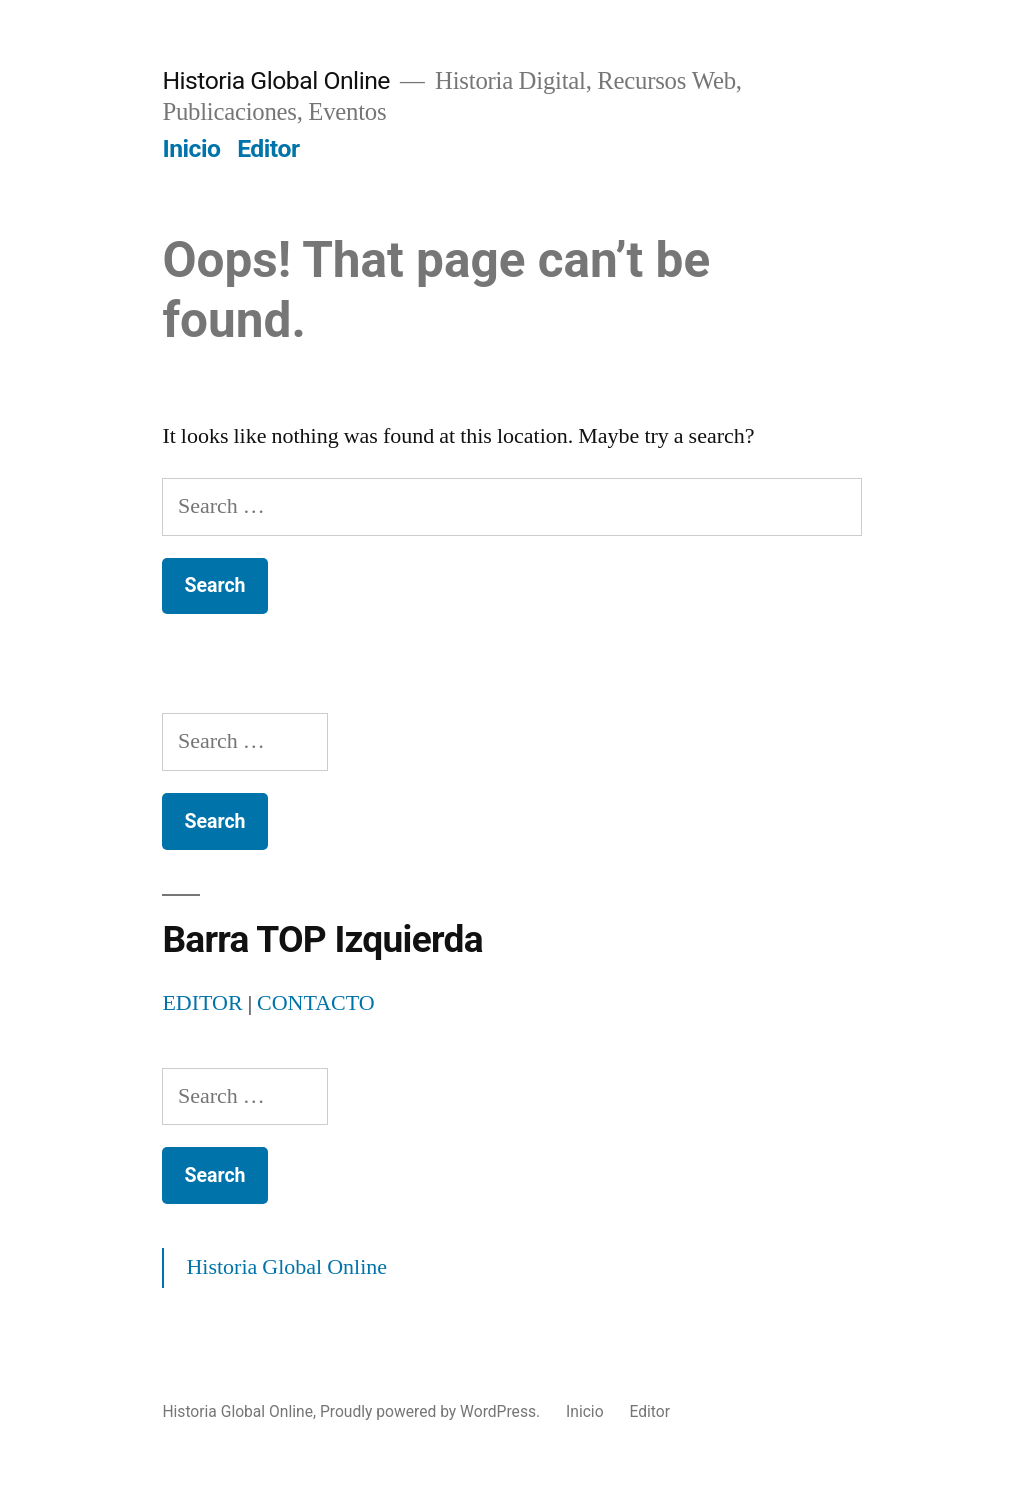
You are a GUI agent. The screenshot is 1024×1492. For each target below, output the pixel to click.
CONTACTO (316, 1003)
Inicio (191, 148)
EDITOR (202, 1003)
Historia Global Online (276, 80)
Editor (268, 148)
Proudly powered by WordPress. (432, 1411)
